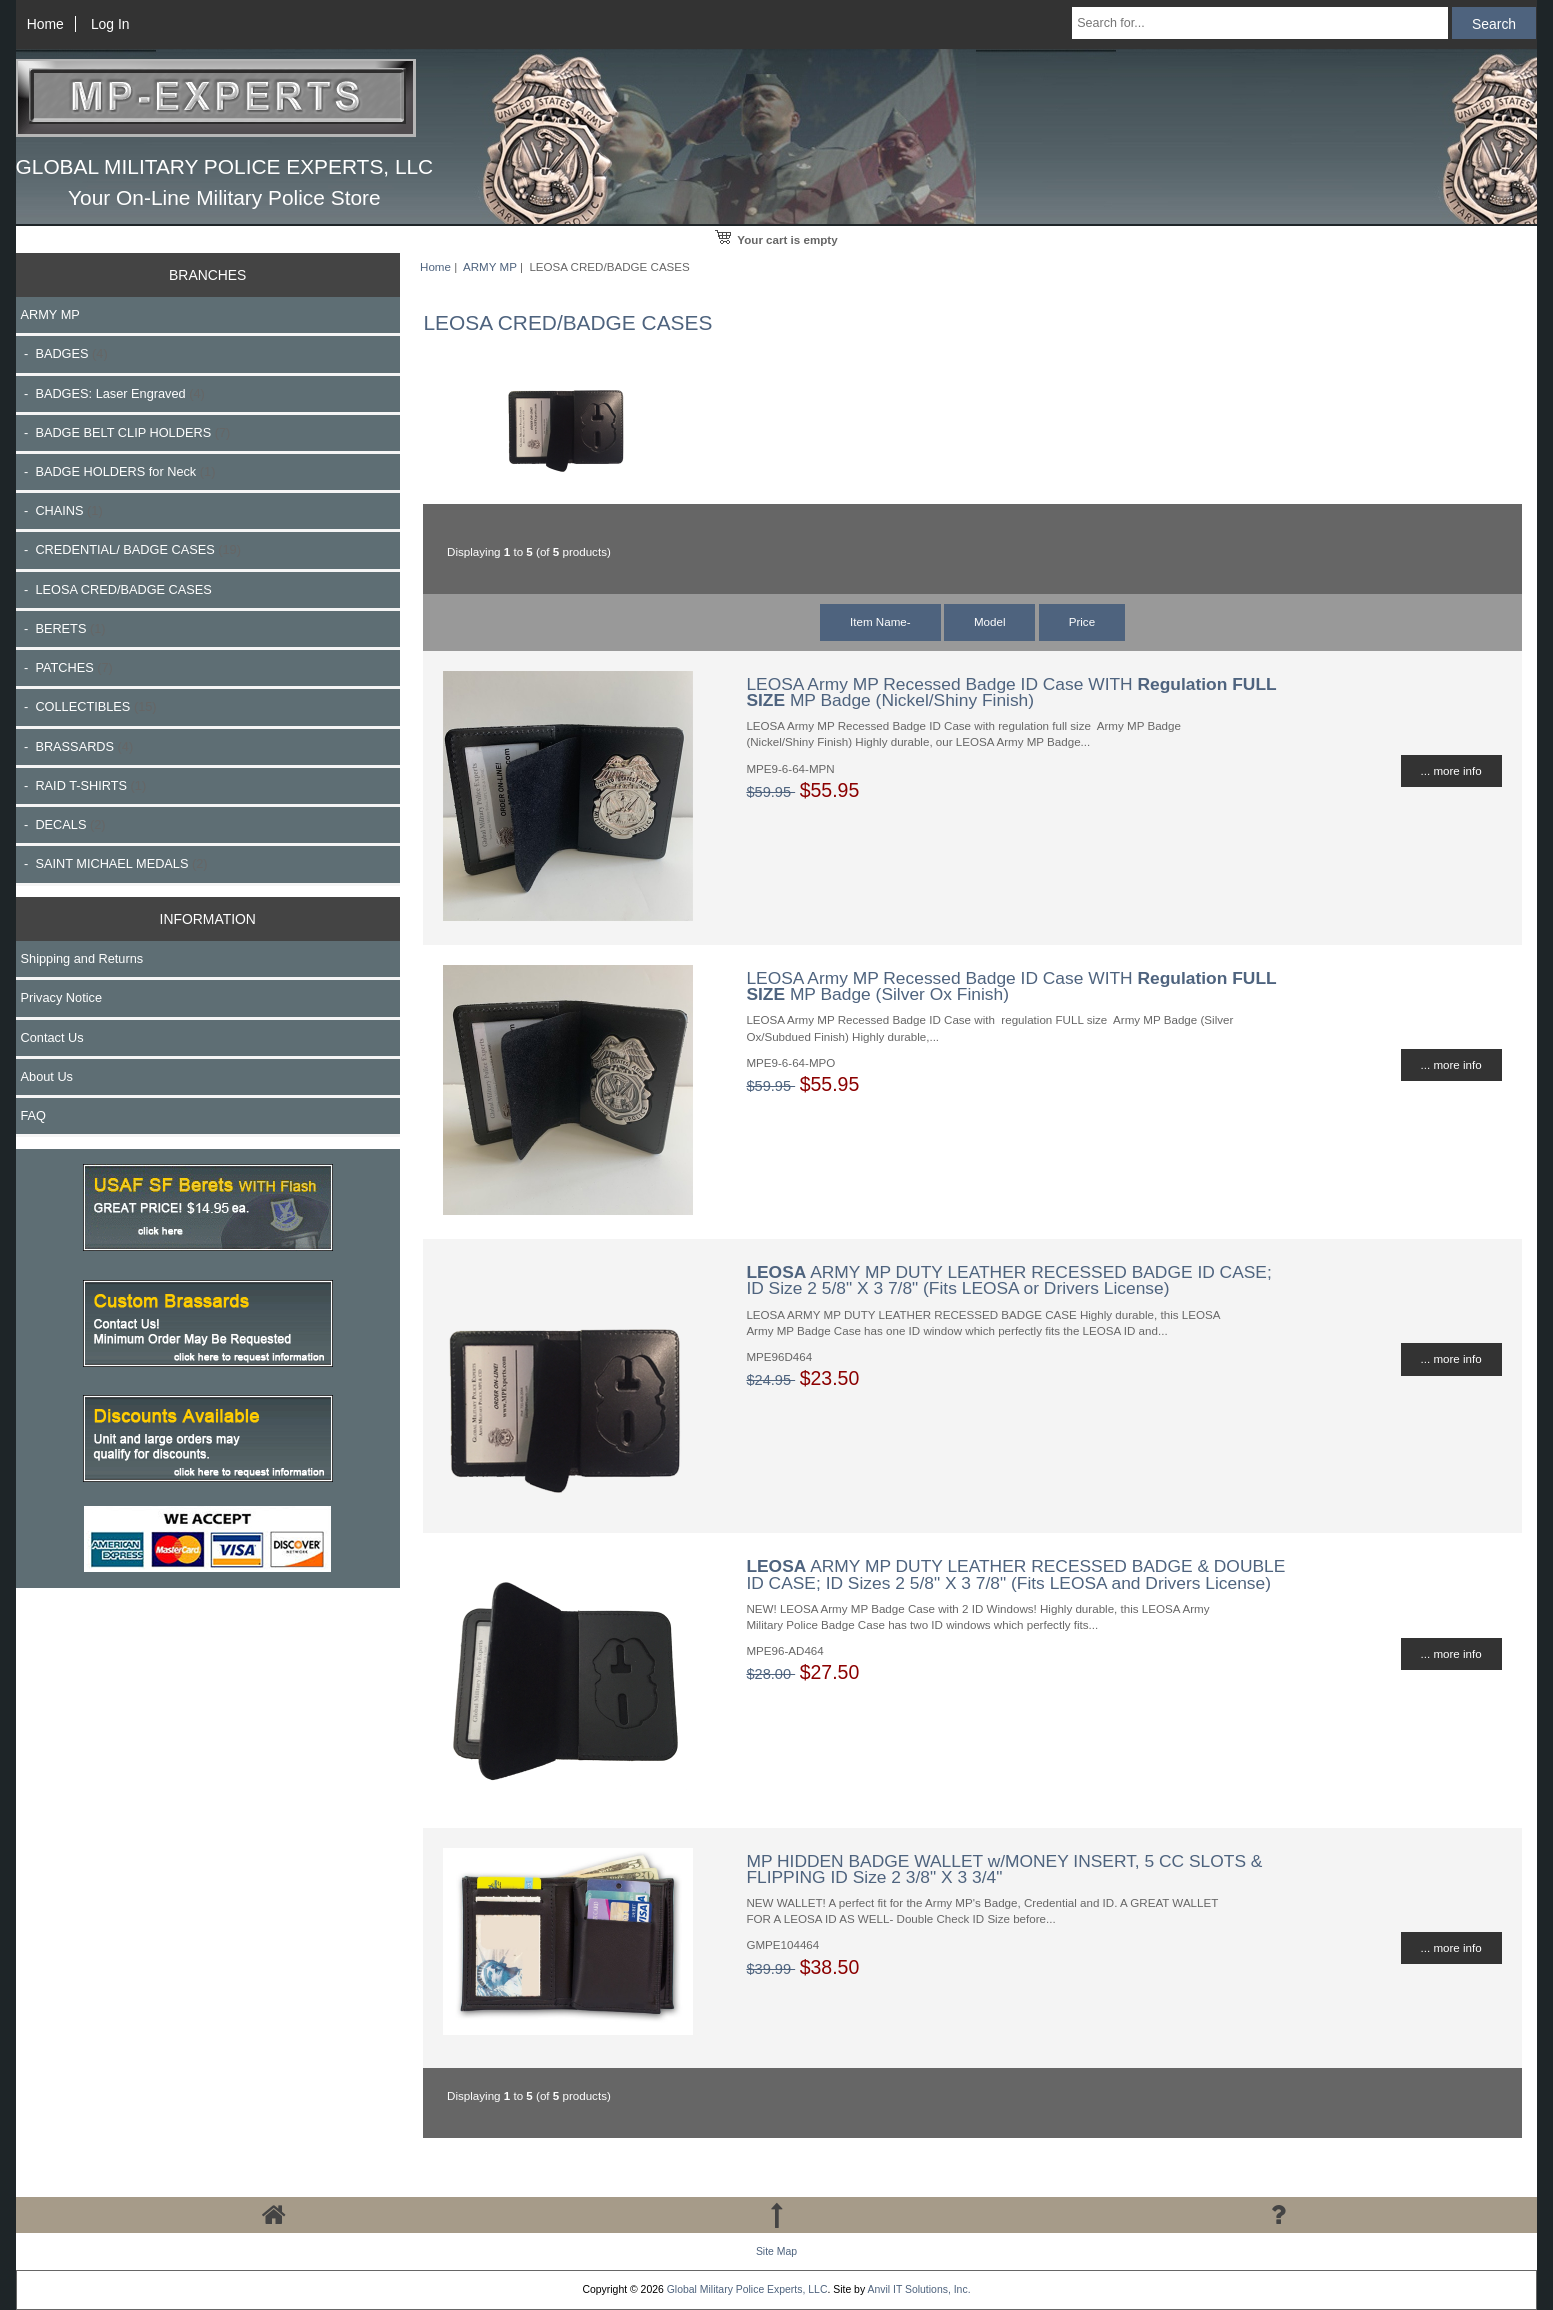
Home (45, 24)
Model (990, 621)
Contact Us (52, 1037)
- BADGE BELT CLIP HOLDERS (126, 432)
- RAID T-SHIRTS (84, 785)
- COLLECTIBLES (89, 706)
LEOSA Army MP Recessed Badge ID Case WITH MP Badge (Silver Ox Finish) (1011, 986)
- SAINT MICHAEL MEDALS (114, 863)
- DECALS (63, 824)
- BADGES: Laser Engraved (113, 393)
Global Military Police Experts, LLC (747, 2289)
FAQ (34, 1115)
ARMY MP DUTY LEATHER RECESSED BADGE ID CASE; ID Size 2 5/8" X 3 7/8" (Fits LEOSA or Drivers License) (1008, 1280)
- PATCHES (67, 667)
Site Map (776, 2251)
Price (1082, 621)
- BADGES (64, 353)
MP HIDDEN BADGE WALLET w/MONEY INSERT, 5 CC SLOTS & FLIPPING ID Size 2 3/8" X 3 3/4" (1004, 1869)
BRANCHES (207, 275)
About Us (47, 1076)
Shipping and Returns (82, 958)
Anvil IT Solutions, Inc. (918, 2289)
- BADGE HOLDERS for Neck (118, 471)
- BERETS (63, 628)
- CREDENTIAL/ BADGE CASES (131, 549)
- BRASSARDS (77, 746)
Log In (110, 24)
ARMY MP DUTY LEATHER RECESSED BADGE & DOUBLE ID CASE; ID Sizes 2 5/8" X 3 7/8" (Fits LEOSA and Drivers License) (1015, 1574)
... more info (1451, 770)
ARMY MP (490, 266)
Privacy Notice (61, 997)
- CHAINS (62, 510)
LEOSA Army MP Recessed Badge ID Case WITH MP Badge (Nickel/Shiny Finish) (1011, 692)
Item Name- (880, 621)
